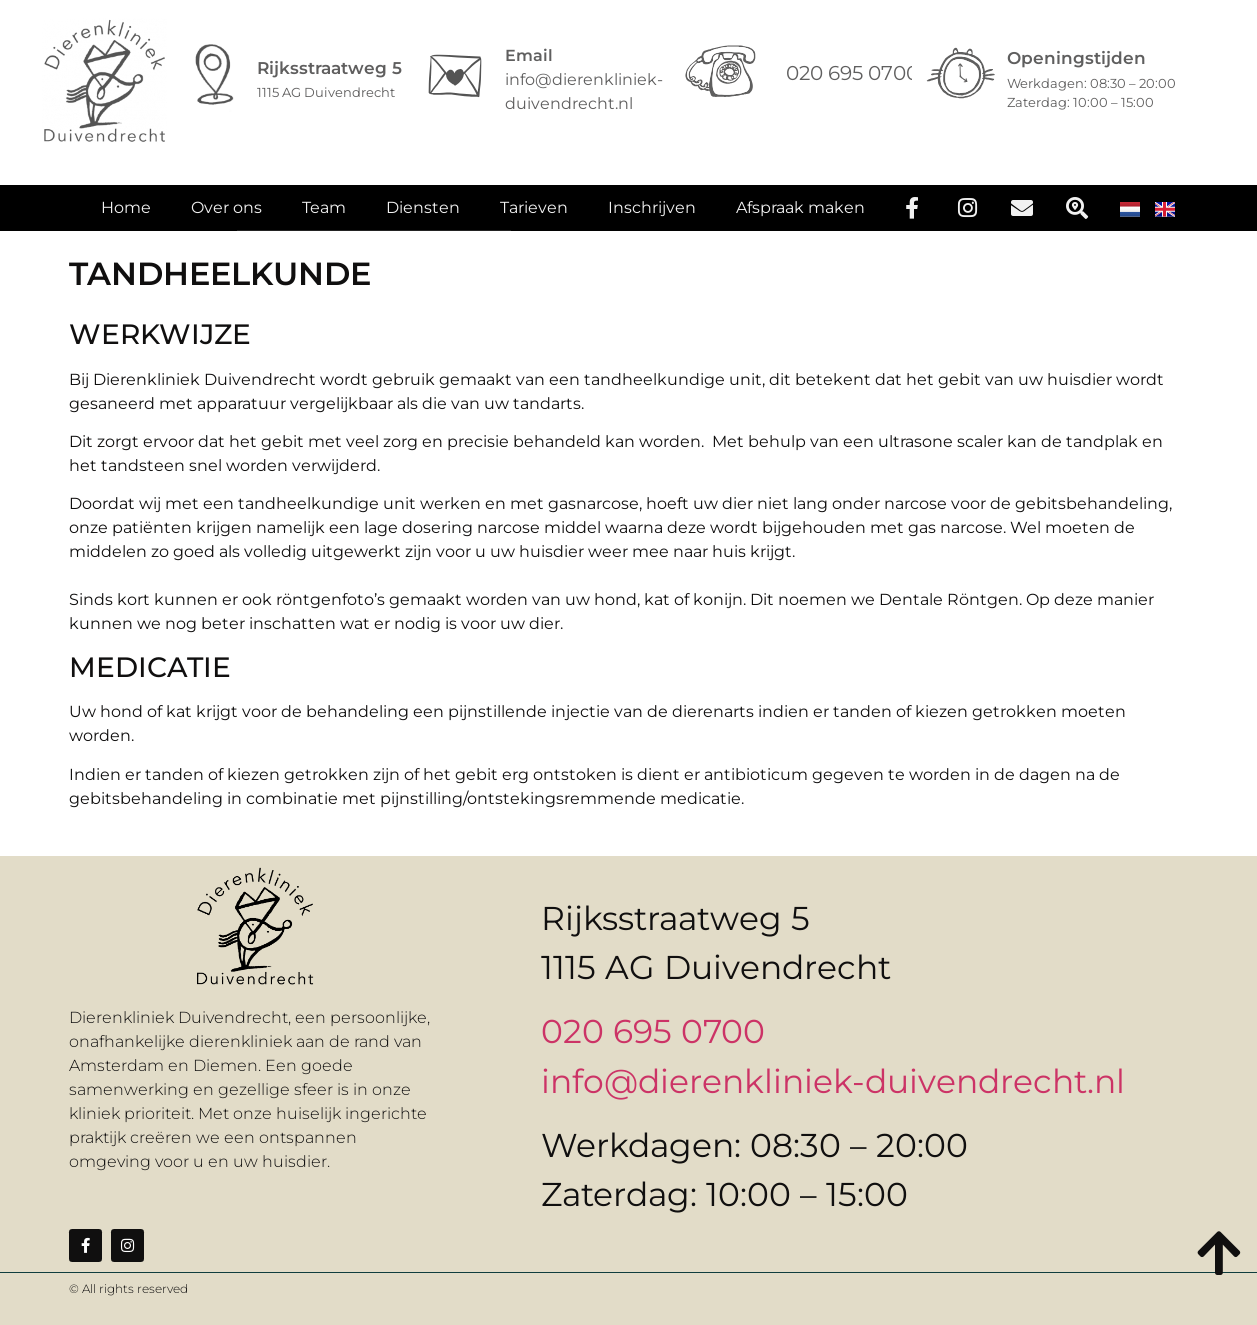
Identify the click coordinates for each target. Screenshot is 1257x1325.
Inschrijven (652, 219)
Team (324, 219)
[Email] (455, 76)
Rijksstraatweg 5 (329, 68)
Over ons (226, 219)
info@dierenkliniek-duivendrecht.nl (833, 1081)
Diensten (423, 219)
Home (126, 219)
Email (529, 55)
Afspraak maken (800, 219)
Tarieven (534, 219)
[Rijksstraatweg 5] (215, 76)
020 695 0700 (653, 1031)
